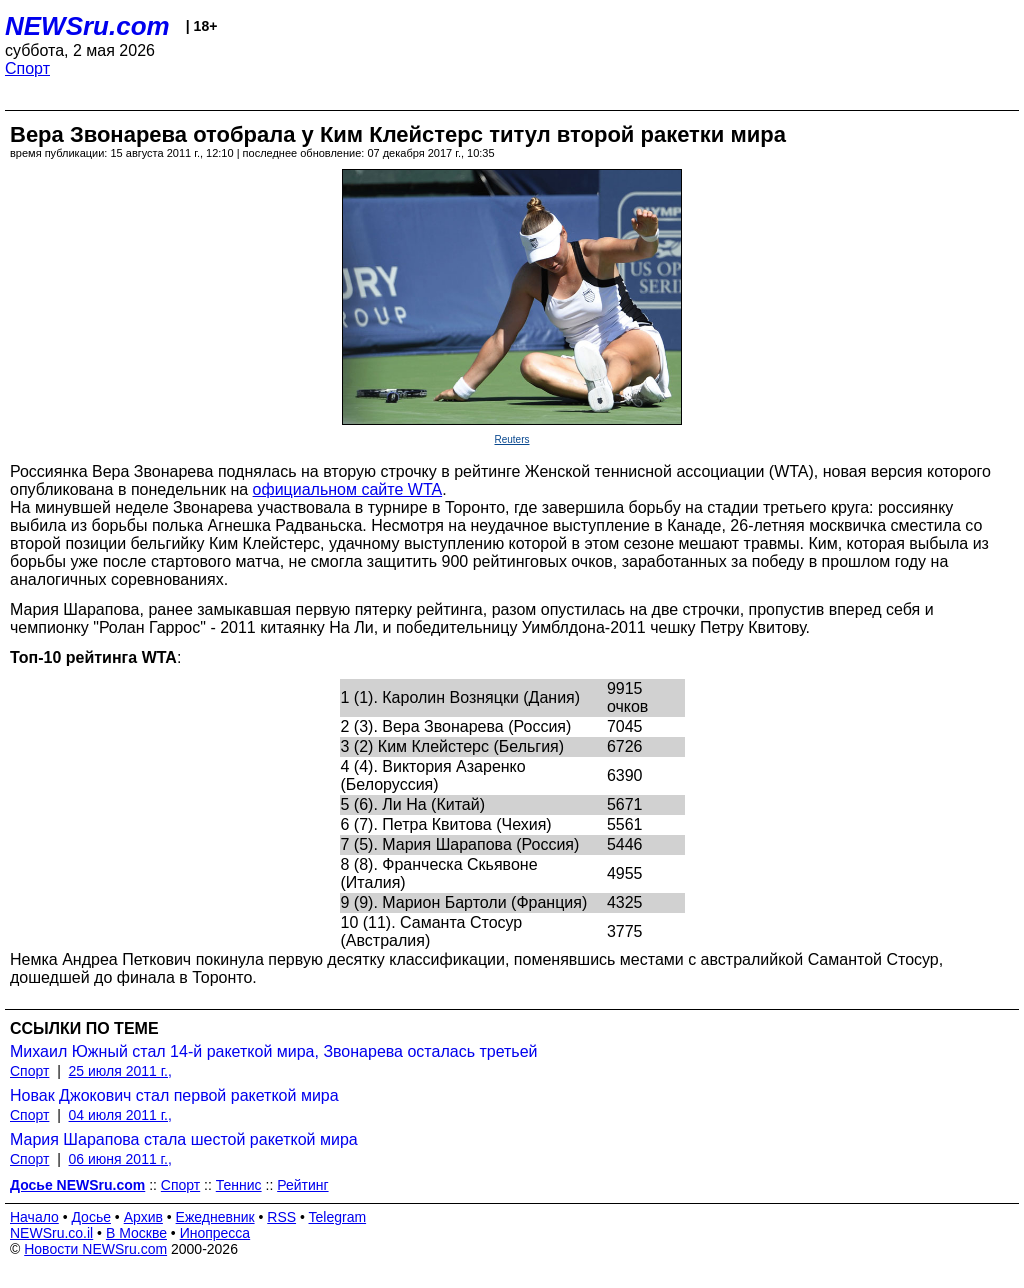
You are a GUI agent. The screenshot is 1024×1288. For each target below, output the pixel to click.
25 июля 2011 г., (120, 1071)
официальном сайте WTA (348, 489)
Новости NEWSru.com (95, 1249)
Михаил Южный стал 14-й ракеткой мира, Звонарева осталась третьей (274, 1051)
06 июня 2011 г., (120, 1159)
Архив (143, 1217)
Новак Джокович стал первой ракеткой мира (174, 1095)
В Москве (136, 1233)
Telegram (338, 1217)
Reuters (511, 439)
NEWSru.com (87, 26)
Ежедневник (215, 1217)
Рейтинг (302, 1185)
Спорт (27, 68)
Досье (91, 1217)
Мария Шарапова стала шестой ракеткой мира (184, 1139)
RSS (281, 1217)
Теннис (239, 1185)
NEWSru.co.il (51, 1233)
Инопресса (215, 1233)
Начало (34, 1217)
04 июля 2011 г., (120, 1115)
